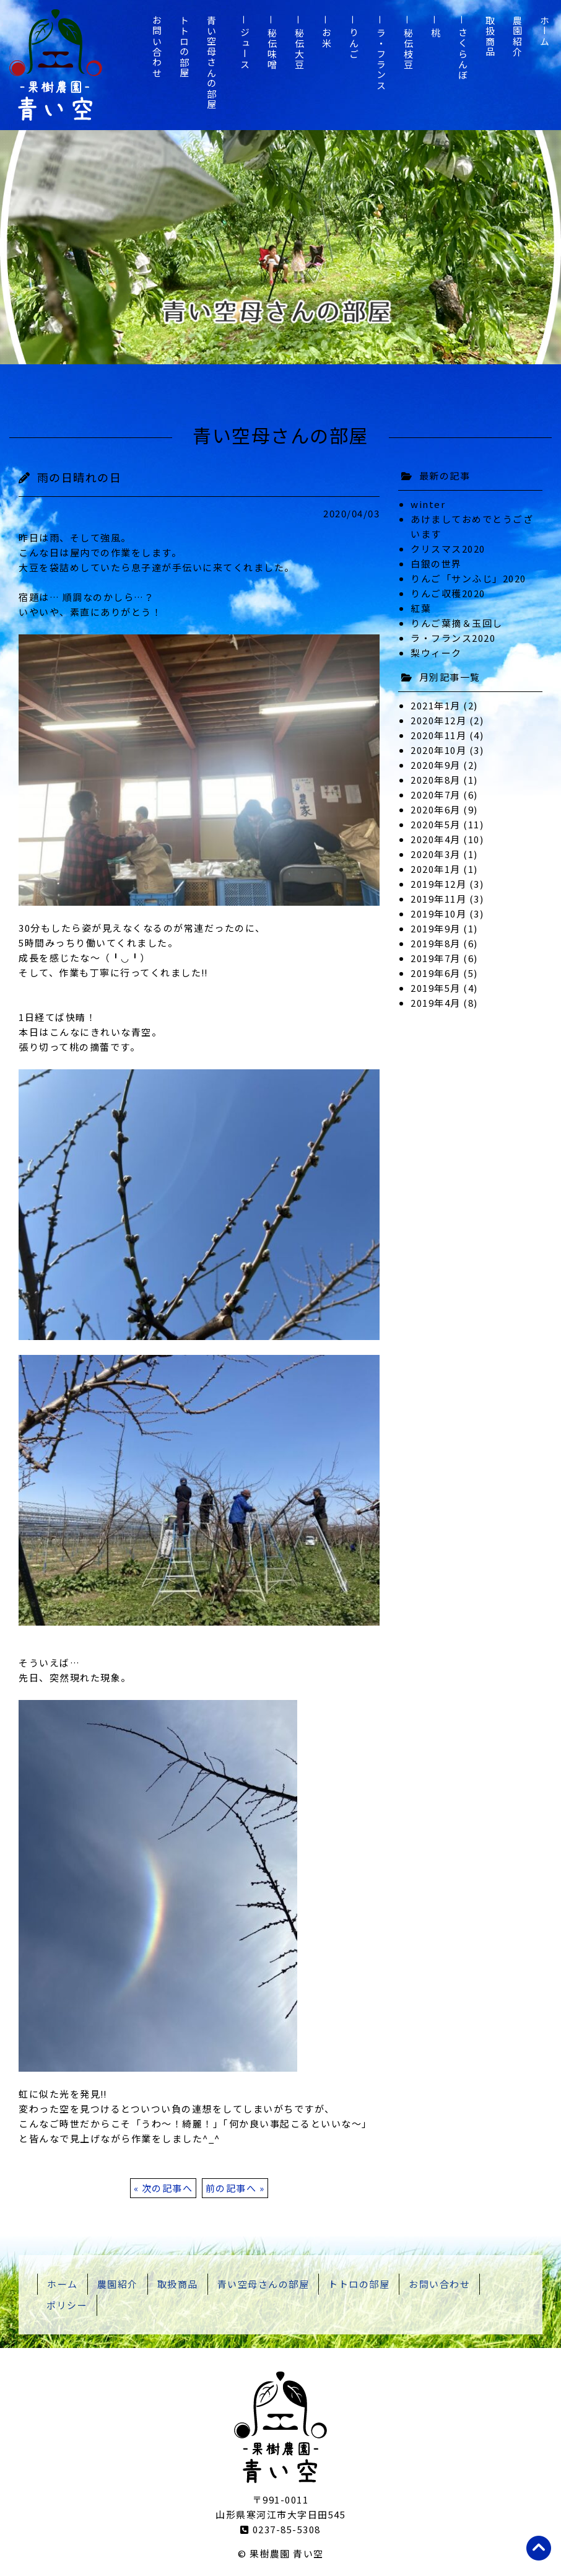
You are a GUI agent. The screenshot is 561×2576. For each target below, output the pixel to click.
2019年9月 (436, 928)
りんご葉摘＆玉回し (457, 622)
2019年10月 (438, 913)
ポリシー (66, 2304)
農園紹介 (517, 36)
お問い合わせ (156, 47)
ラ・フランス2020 (453, 637)
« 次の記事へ (163, 2187)
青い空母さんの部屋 (211, 62)
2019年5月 (436, 987)
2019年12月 (438, 883)
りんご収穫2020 (448, 593)
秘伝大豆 (299, 49)
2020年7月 (436, 794)
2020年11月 (438, 735)
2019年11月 (438, 898)
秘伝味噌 (272, 49)
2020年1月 (436, 868)
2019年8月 (436, 943)
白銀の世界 (436, 563)
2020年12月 (438, 720)
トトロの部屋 (184, 47)
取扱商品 (490, 36)
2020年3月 (436, 854)
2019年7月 (436, 958)
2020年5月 (436, 824)
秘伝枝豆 (408, 49)
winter (428, 503)
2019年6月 (436, 972)
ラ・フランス (381, 59)
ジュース (244, 49)
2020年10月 (438, 749)
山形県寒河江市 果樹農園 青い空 (55, 65)
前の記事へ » (235, 2187)
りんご (353, 43)
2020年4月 (436, 839)
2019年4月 (436, 1002)
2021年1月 (436, 705)
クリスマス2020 (448, 548)
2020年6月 (436, 809)
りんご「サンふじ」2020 (468, 578)
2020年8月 (436, 779)
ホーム (544, 31)
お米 (326, 38)
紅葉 (421, 608)
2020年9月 (436, 764)
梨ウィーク (436, 652)
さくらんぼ (462, 54)
